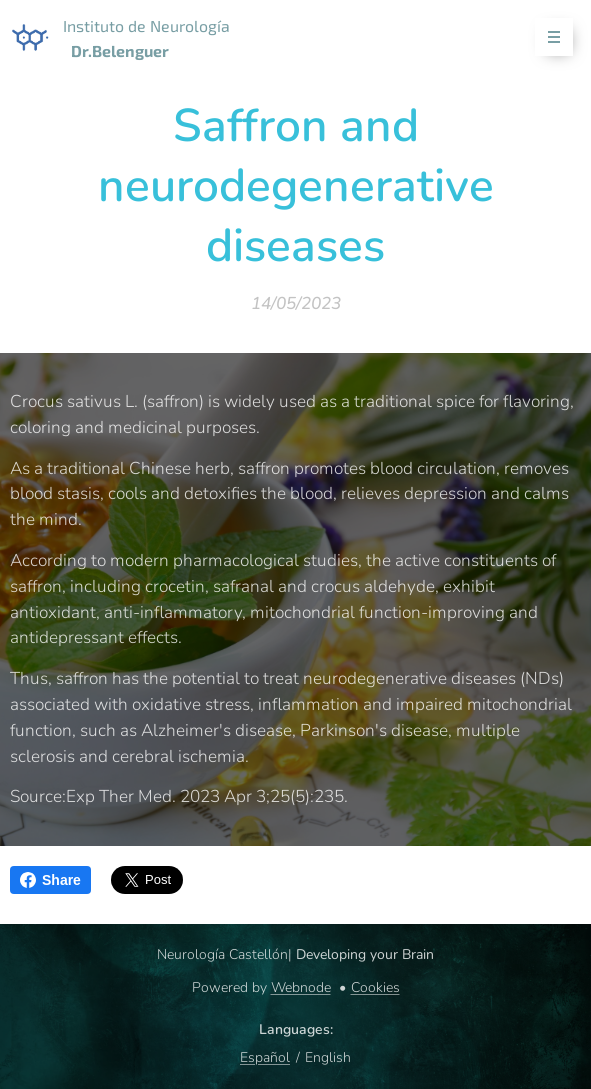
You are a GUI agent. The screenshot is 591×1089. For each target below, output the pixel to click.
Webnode (301, 987)
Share (50, 880)
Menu (547, 37)
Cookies (375, 987)
